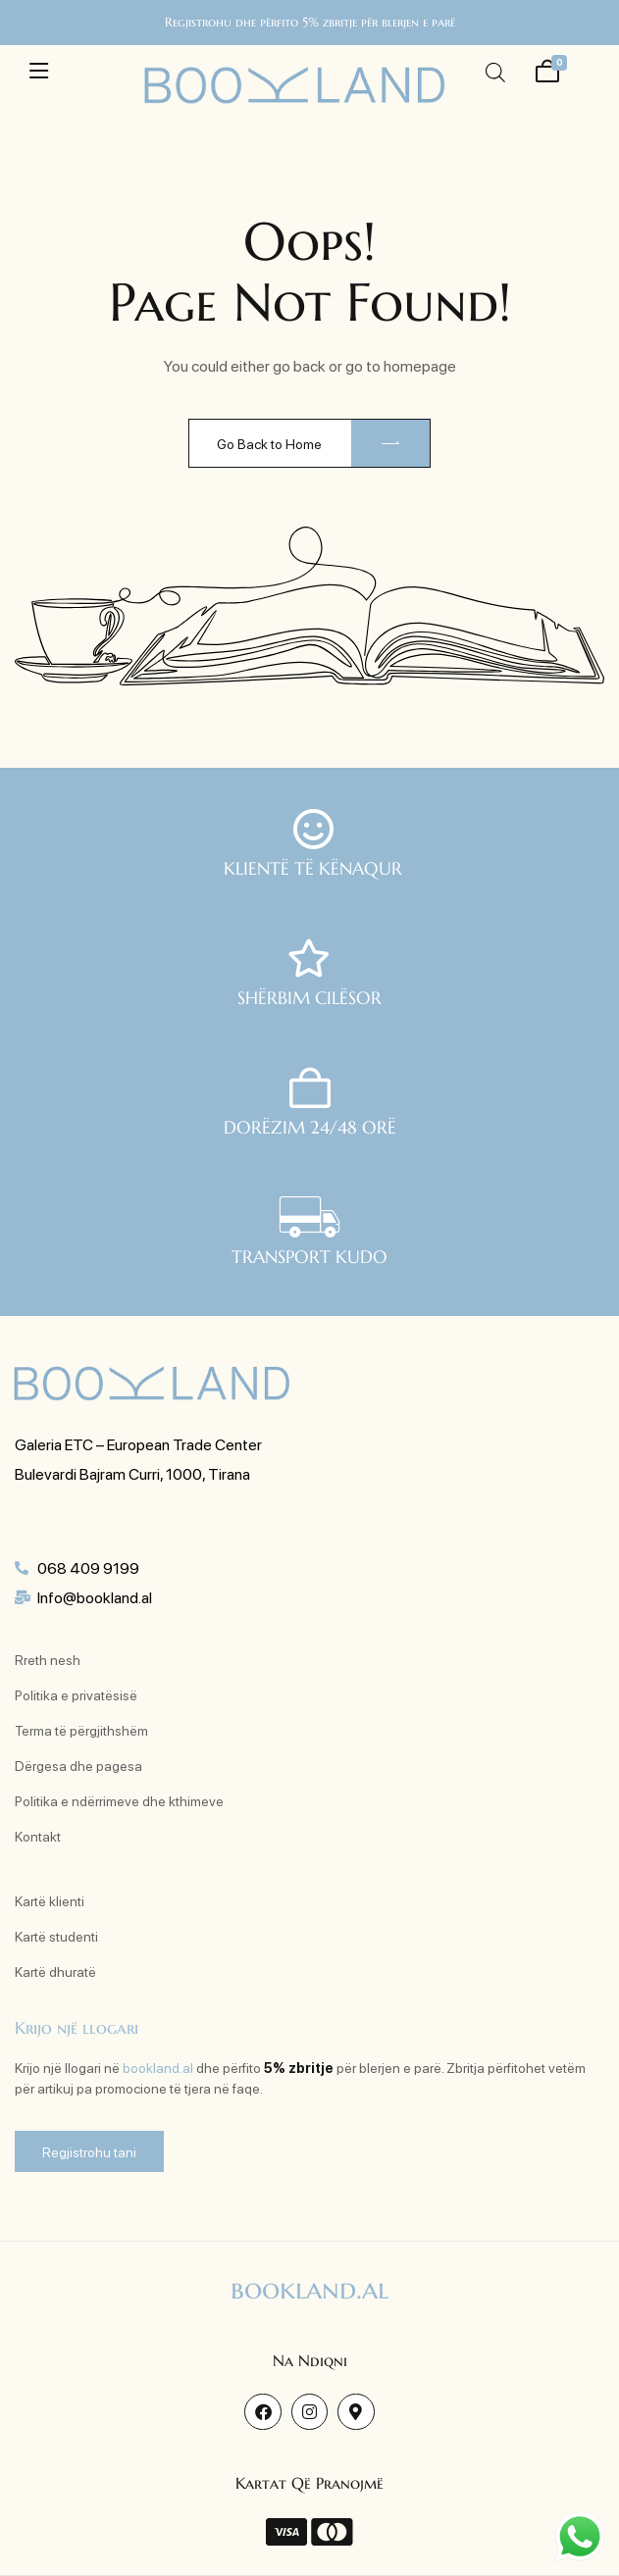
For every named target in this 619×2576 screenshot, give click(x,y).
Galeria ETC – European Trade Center (138, 1444)
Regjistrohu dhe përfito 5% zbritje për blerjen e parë (310, 22)
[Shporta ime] (547, 68)
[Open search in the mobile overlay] (495, 72)
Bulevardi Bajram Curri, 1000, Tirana (132, 1473)
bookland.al (158, 2067)
